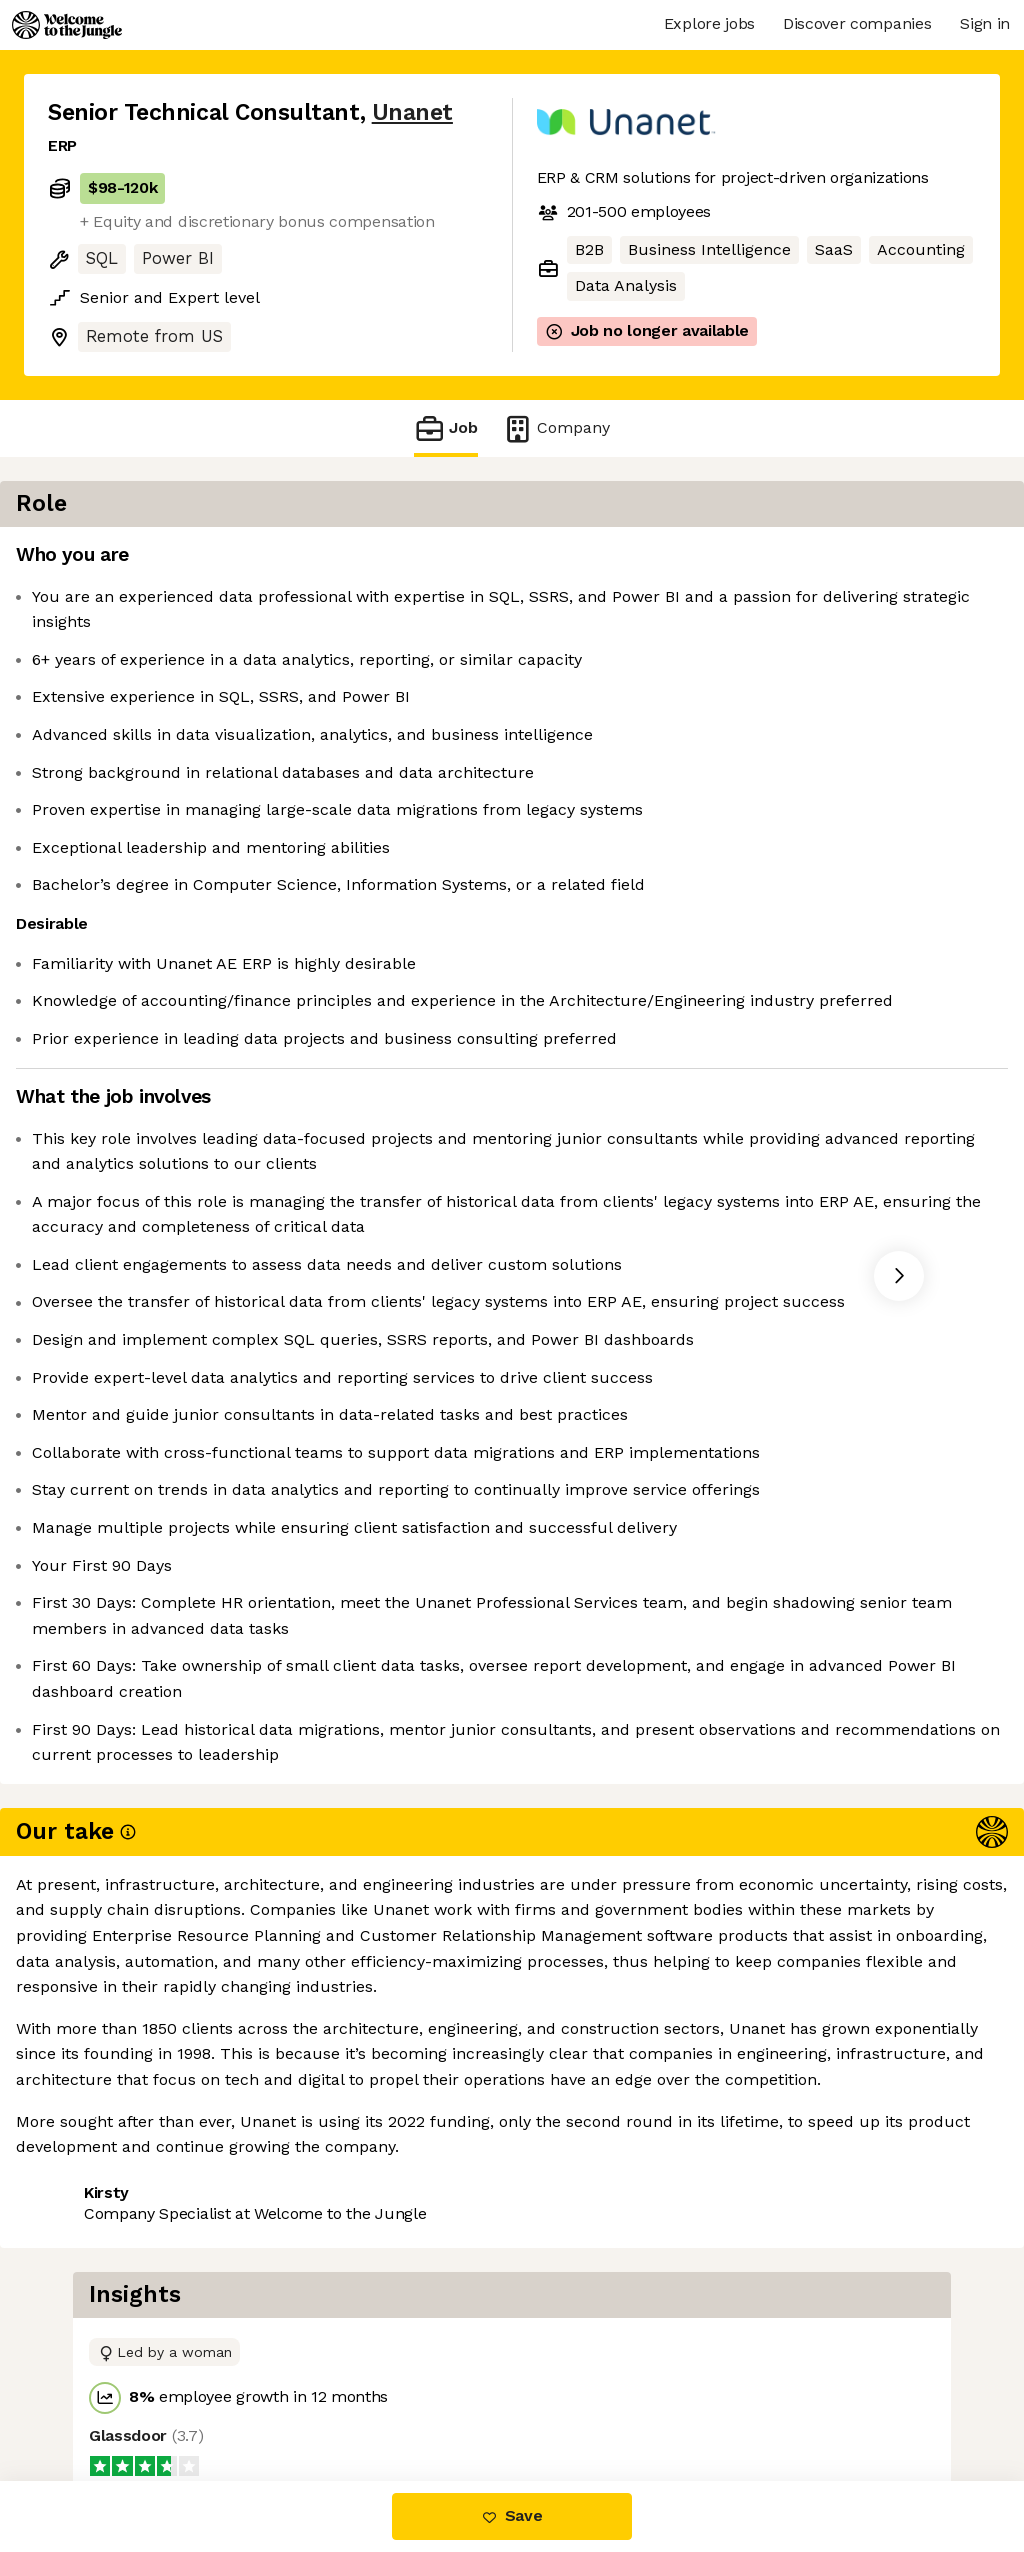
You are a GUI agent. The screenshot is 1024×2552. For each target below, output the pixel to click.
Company (556, 428)
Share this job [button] (103, 2396)
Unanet (412, 112)
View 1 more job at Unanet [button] (291, 2396)
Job (446, 428)
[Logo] (67, 25)
